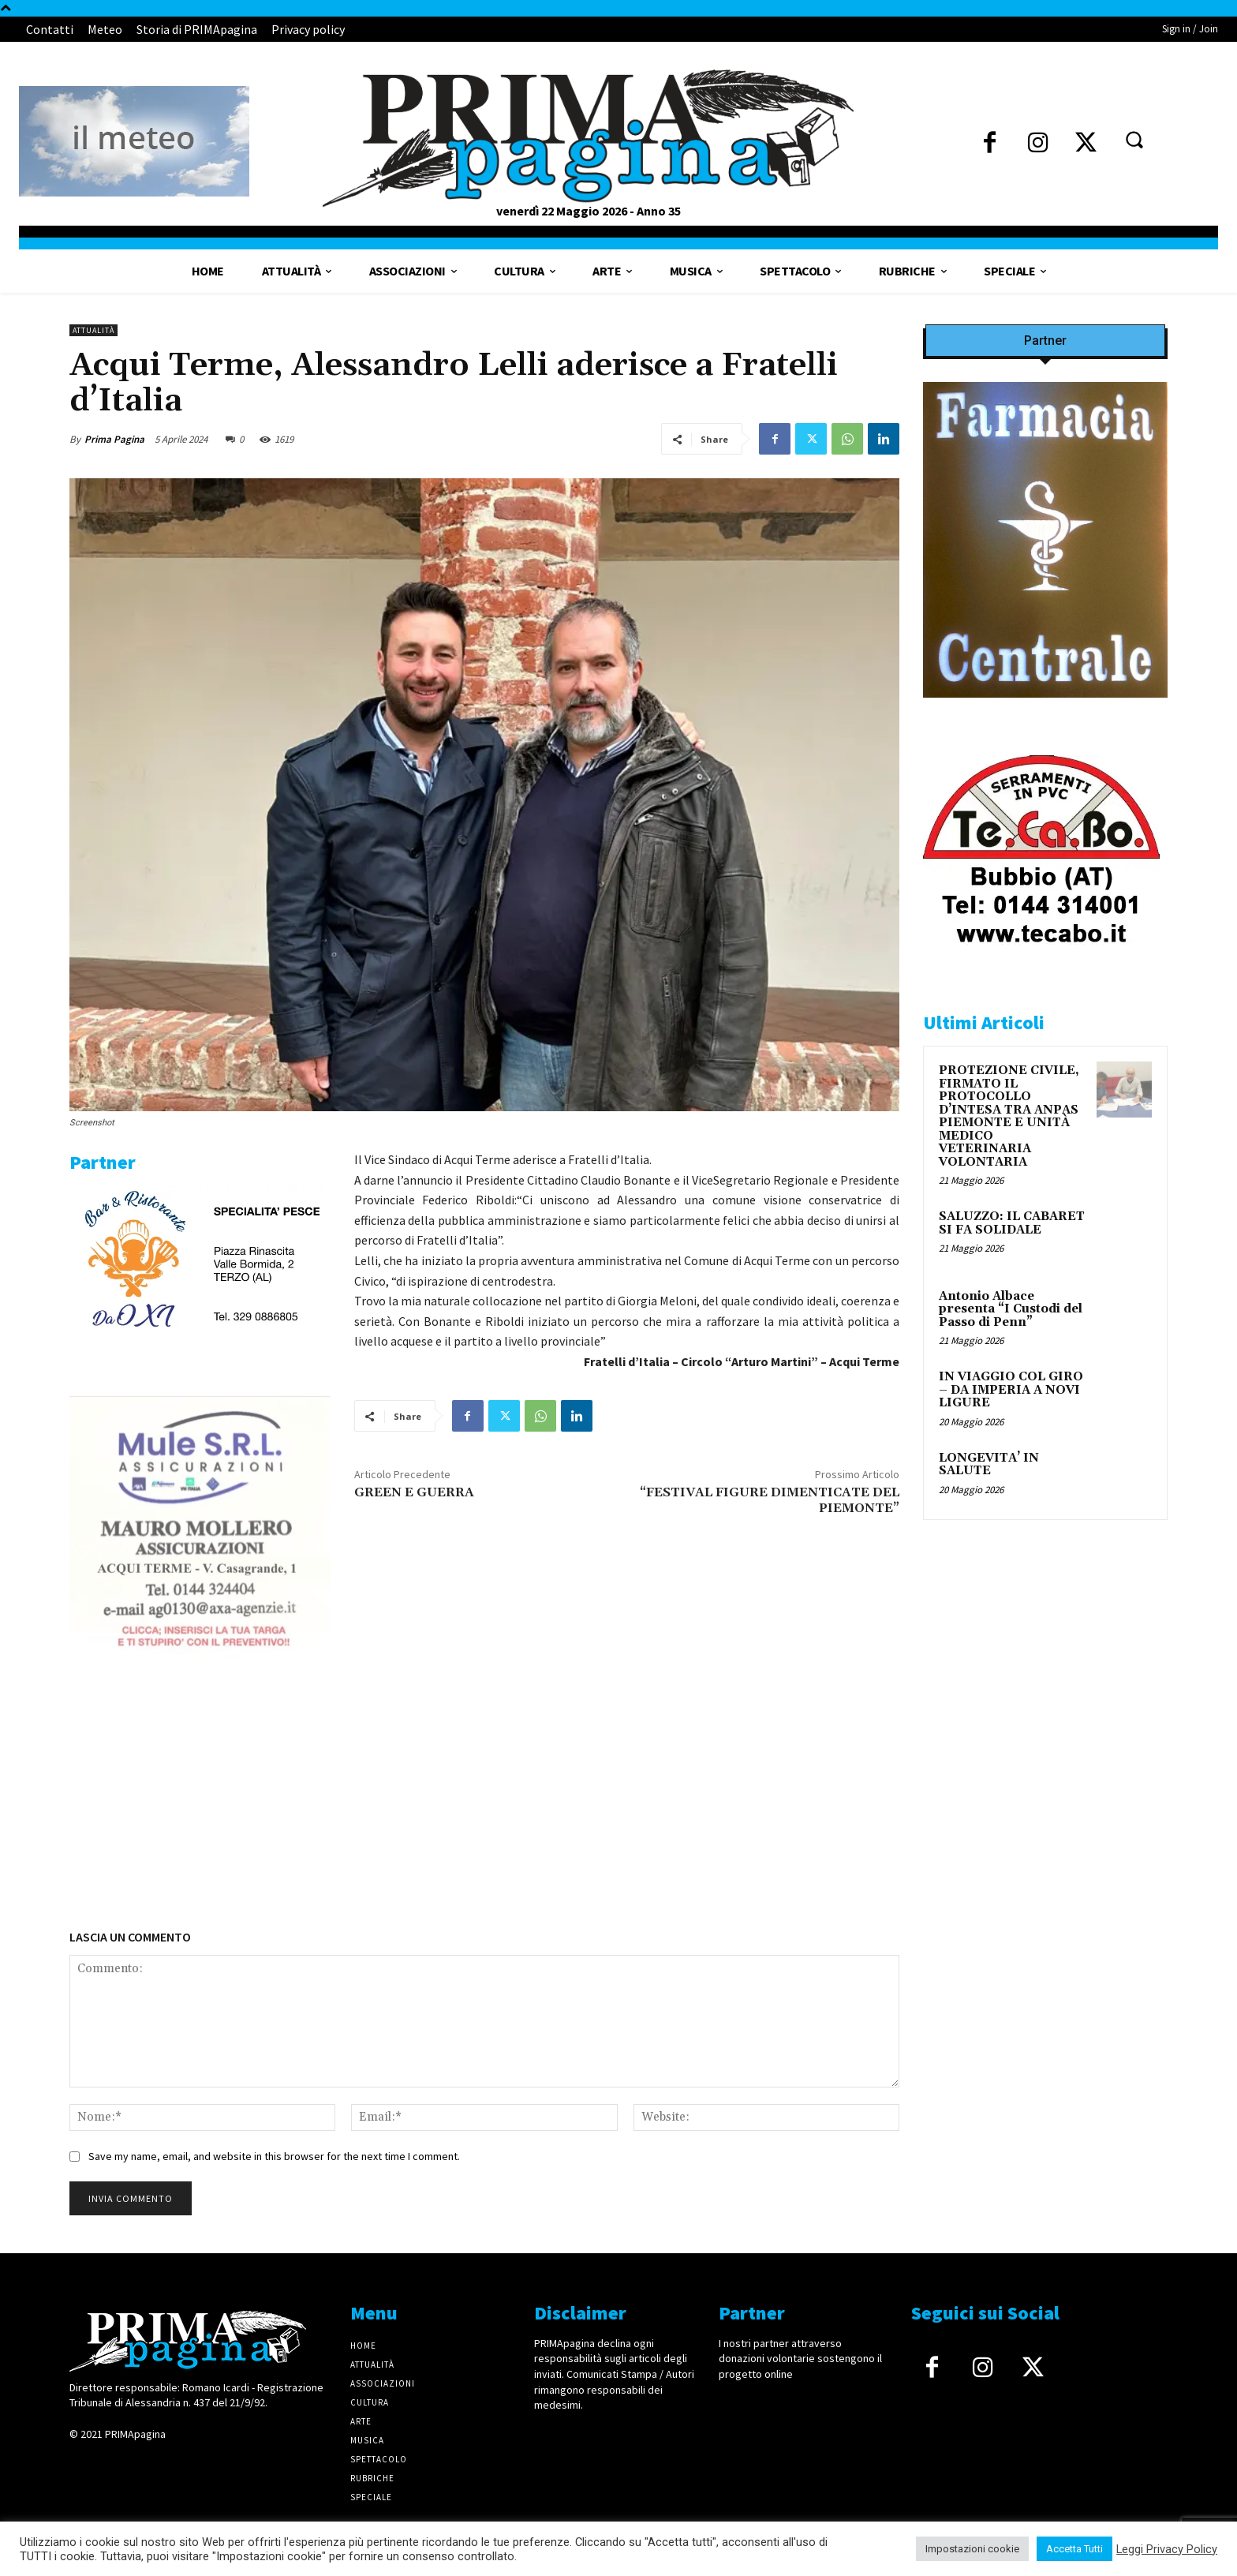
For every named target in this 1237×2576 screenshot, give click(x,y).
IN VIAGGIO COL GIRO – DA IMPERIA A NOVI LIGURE (1011, 1389)
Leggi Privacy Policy (1166, 2549)
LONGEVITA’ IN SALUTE (989, 1465)
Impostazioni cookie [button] (972, 2549)
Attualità (93, 330)
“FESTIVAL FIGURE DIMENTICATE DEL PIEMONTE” (769, 1500)
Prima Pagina (114, 439)
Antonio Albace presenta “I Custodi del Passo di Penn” (1010, 1309)
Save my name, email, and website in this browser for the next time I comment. (274, 2156)
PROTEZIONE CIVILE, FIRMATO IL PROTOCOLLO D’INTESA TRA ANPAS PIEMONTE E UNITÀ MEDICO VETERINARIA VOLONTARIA (1009, 1116)
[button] (1133, 139)
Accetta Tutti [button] (1074, 2549)
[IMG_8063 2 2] (1045, 710)
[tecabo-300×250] (1041, 965)
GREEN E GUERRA (414, 1492)
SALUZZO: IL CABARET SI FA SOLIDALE (1012, 1223)
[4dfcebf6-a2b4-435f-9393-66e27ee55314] (200, 1871)
